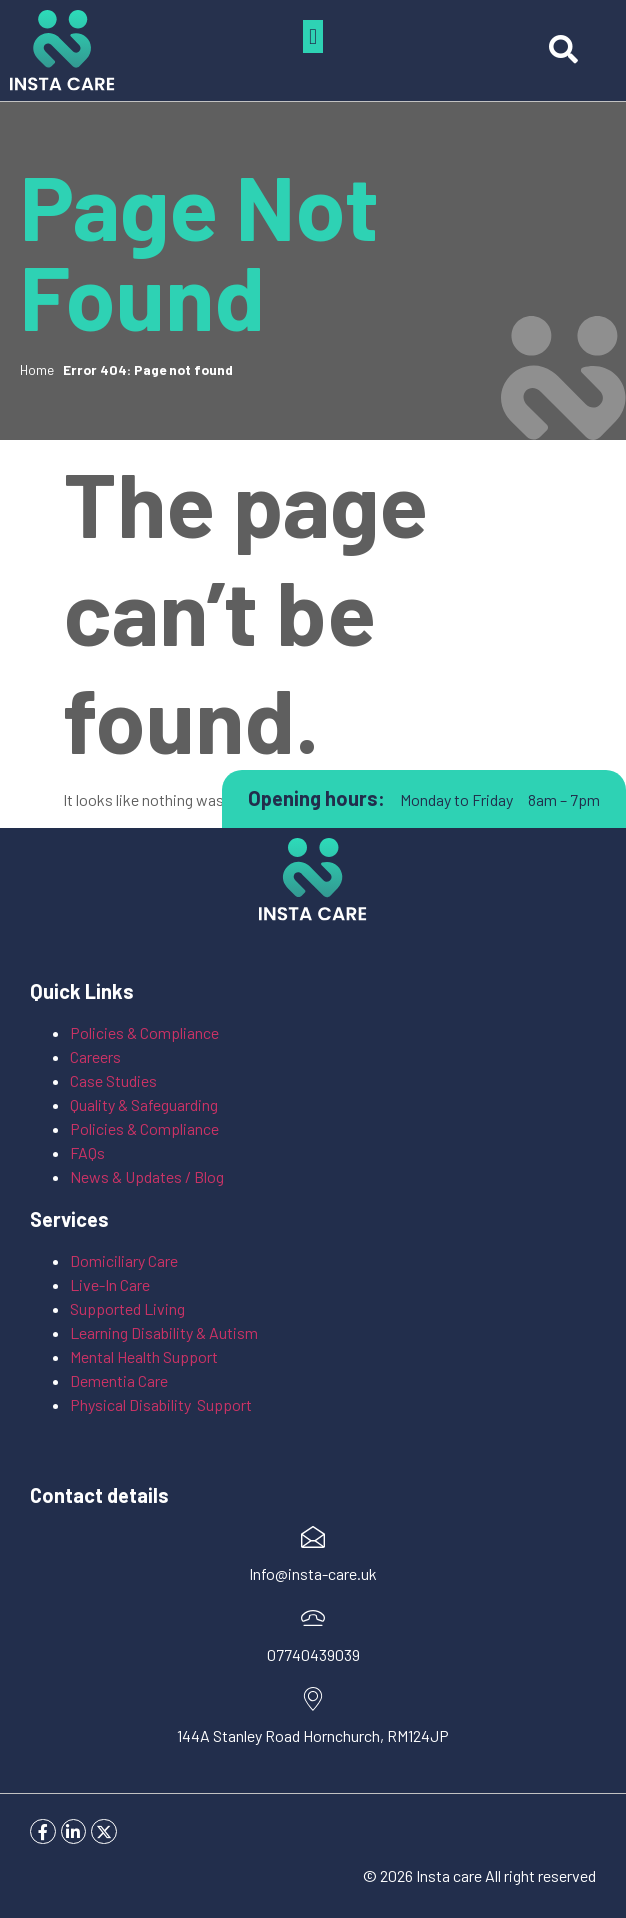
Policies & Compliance (144, 1032)
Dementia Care (119, 1380)
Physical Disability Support (161, 1404)
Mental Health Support (144, 1356)
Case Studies (113, 1080)
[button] (312, 36)
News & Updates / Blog (147, 1176)
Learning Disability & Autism (165, 1332)
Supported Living (127, 1308)
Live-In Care (110, 1284)
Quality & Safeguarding (145, 1104)
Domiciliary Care (124, 1260)
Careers (95, 1056)
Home (37, 369)
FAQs (87, 1152)
